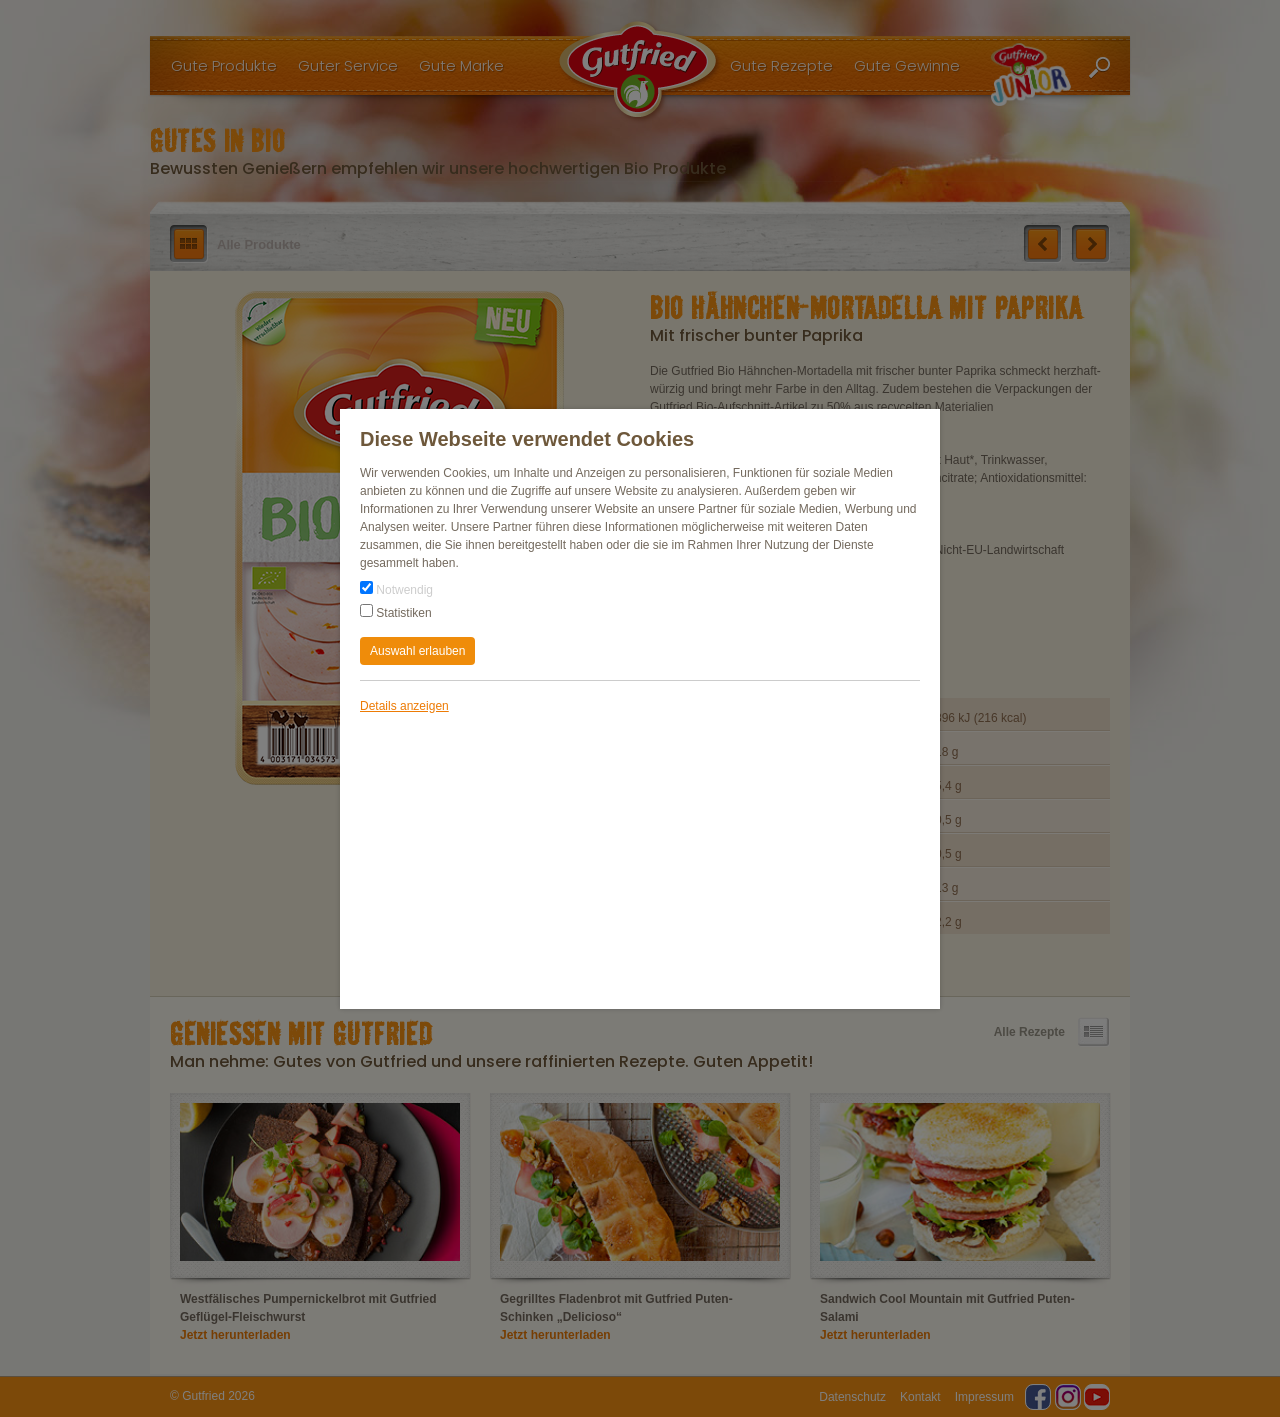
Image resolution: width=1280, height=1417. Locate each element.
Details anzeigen (404, 706)
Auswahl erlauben (417, 651)
